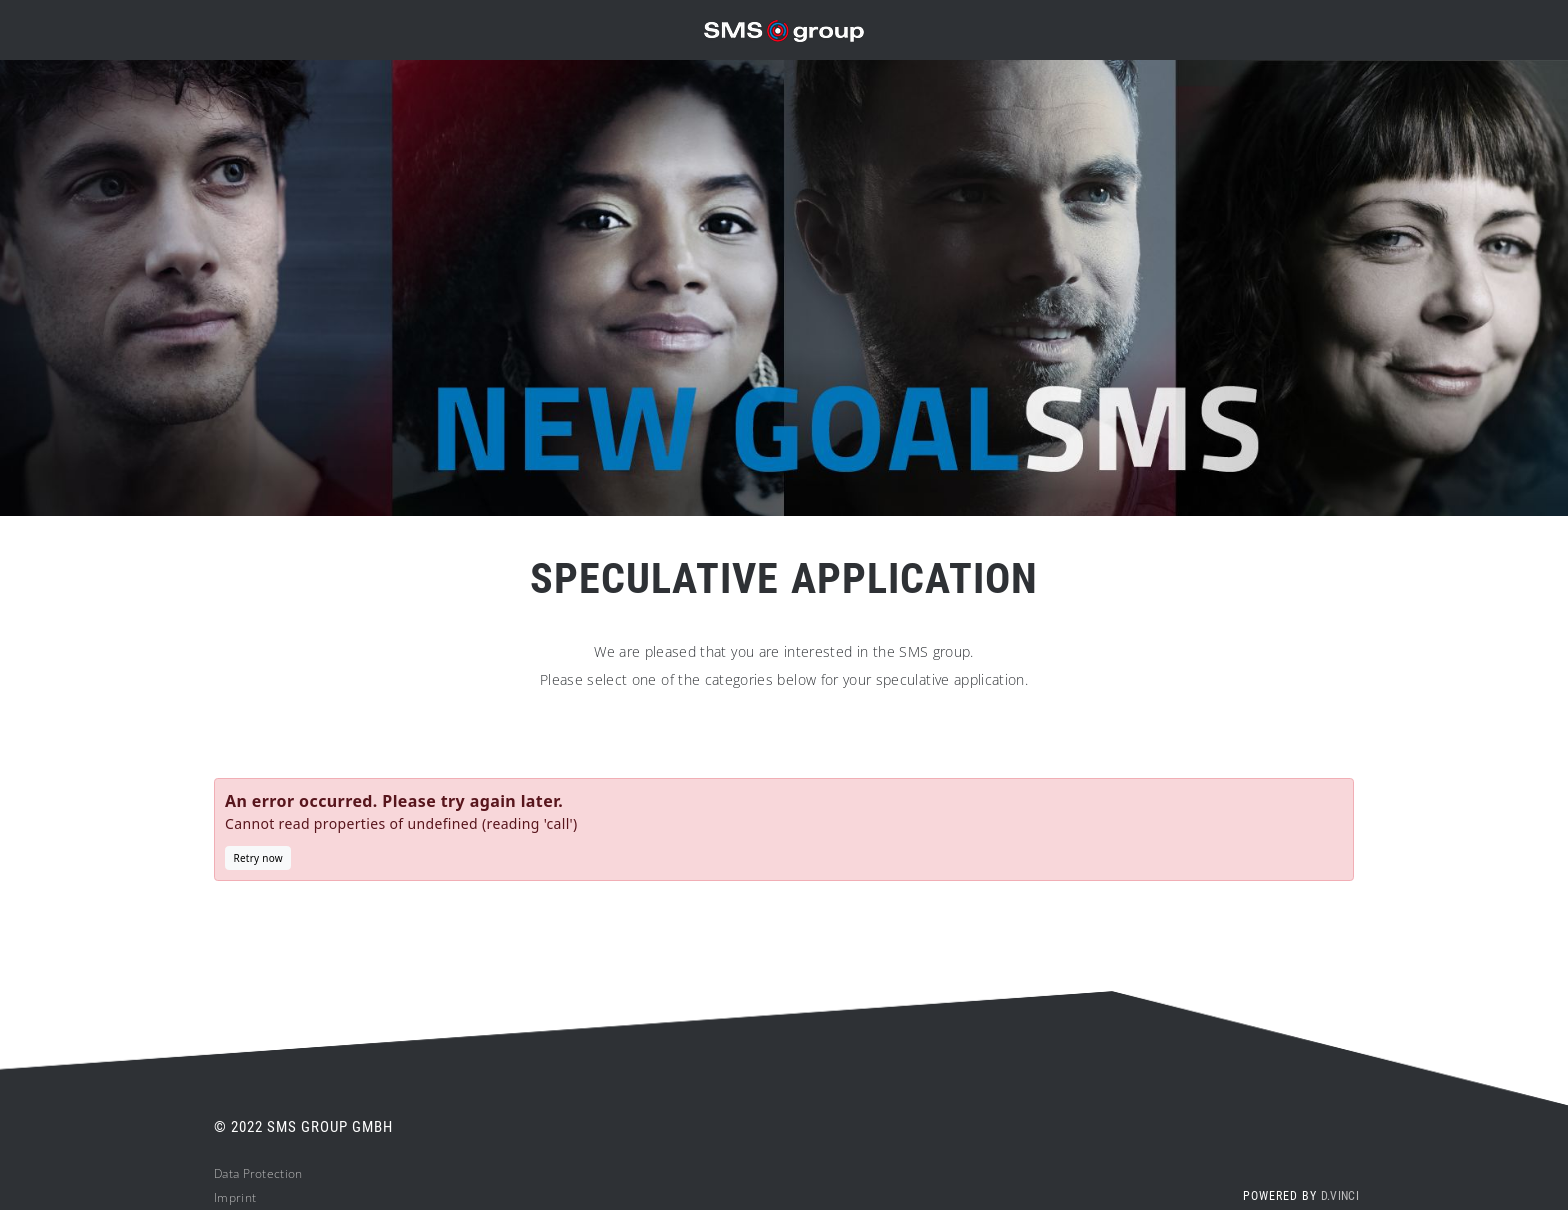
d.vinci (1340, 1196)
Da (221, 1173)
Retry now (258, 858)
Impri (229, 1197)
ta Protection (266, 1173)
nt (251, 1197)
